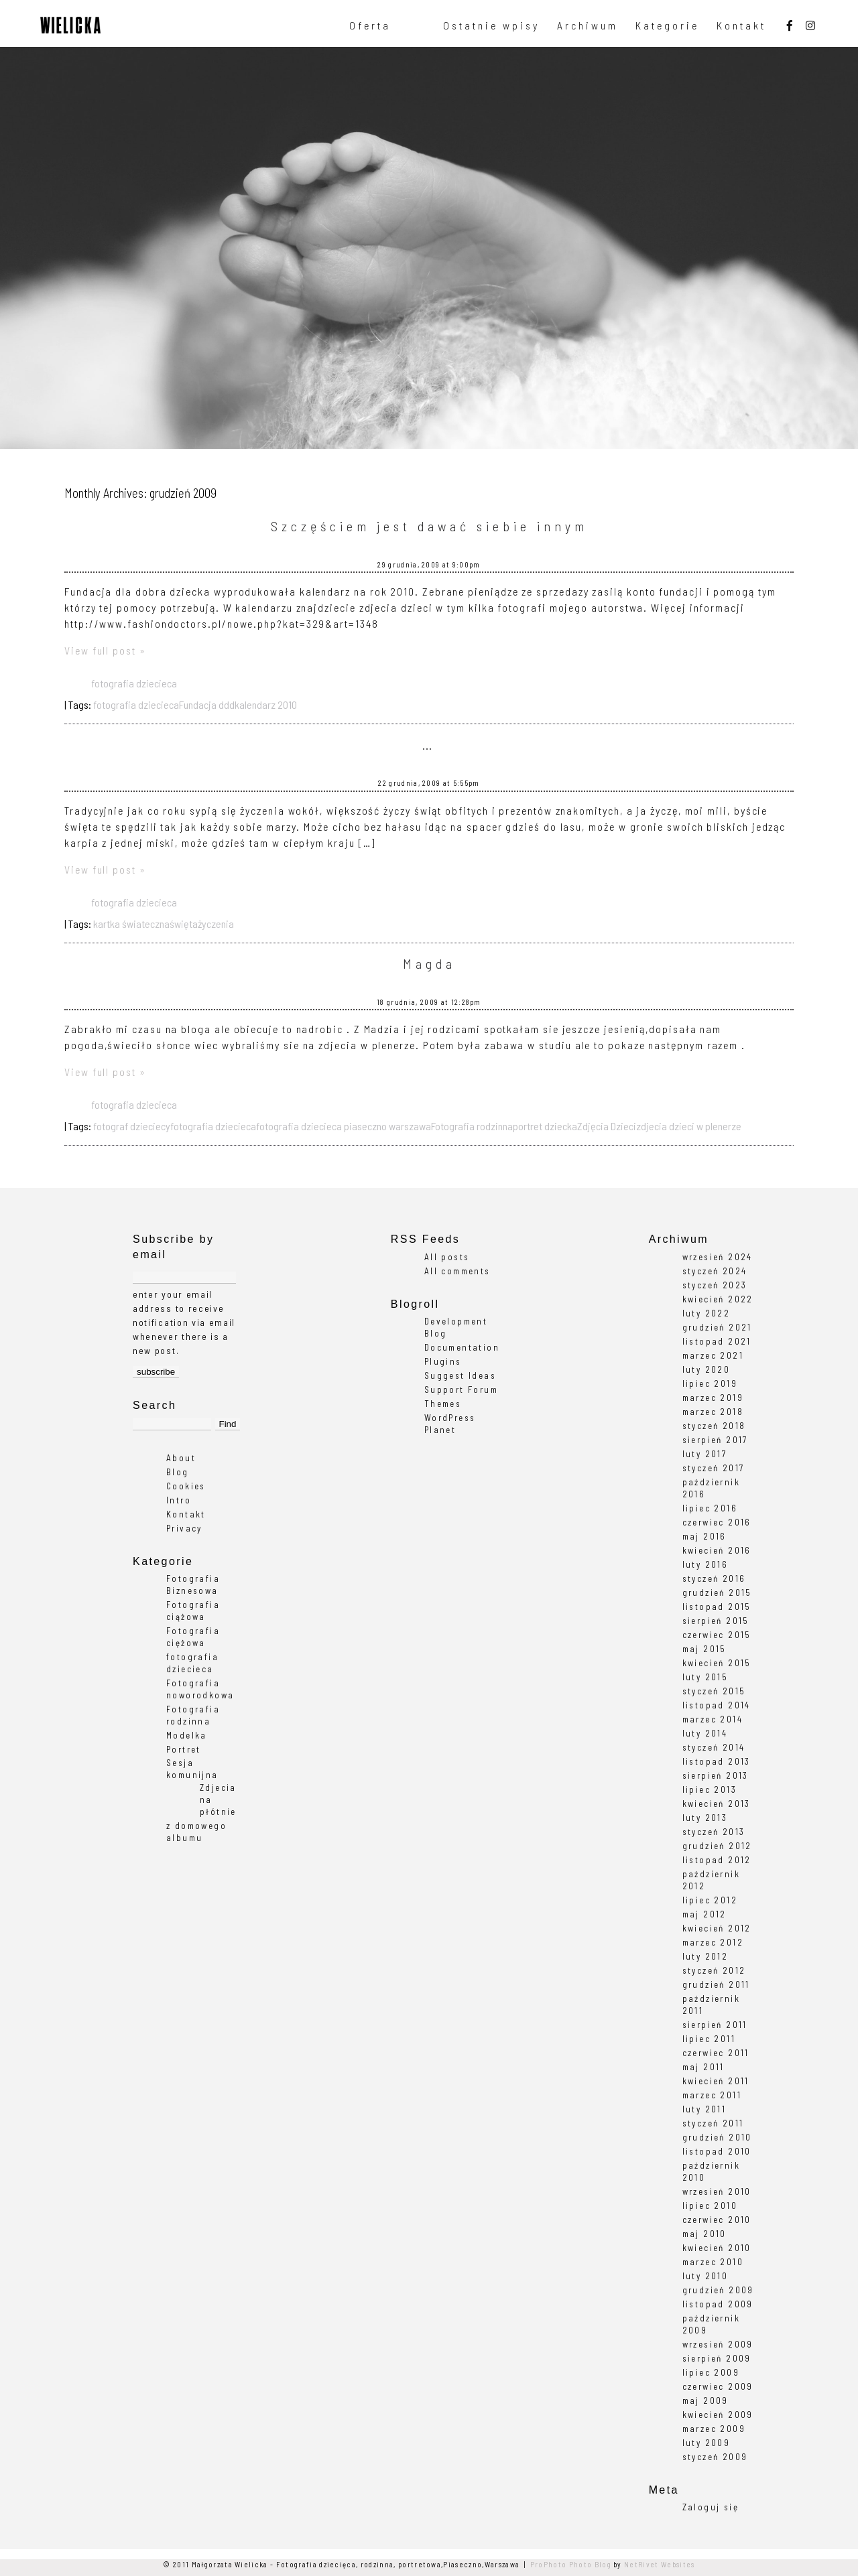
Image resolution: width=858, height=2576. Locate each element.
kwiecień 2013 (716, 1803)
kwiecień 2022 (717, 1299)
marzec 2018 (712, 1411)
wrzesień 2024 (717, 1256)
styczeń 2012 (714, 1970)
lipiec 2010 (709, 2205)
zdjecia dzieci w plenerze (688, 1126)
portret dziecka (545, 1126)
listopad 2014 (716, 1705)
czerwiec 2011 (715, 2052)
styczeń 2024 (714, 1271)
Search (154, 1405)
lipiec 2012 (709, 1900)
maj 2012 (704, 1914)
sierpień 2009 (716, 2358)
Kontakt (741, 25)
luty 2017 (704, 1453)
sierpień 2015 (715, 1620)
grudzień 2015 (717, 1592)
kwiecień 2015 (716, 1662)
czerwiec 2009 (717, 2386)
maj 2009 (705, 2400)
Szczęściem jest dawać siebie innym (429, 526)
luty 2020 (706, 1369)
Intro (178, 1500)
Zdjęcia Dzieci (606, 1126)
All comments (457, 1271)
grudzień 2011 (716, 1984)
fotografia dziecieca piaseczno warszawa (343, 1126)
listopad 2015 (716, 1606)
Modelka (186, 1735)
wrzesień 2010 (716, 2191)
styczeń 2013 (713, 1831)
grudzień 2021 (717, 1327)
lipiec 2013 (709, 1789)
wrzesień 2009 (717, 2344)
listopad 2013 (716, 1761)
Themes (442, 1403)
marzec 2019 (712, 1397)
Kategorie (667, 25)
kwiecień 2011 (715, 2081)
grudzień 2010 (717, 2137)
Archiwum (587, 25)
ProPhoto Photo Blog (570, 2564)
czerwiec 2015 (716, 1634)
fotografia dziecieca (134, 683)
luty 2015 (705, 1677)
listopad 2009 (717, 2304)
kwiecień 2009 (717, 2414)
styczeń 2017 (713, 1468)
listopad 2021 (716, 1341)
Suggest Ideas (460, 1375)
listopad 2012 (716, 1859)
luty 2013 (705, 1817)
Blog (177, 1472)
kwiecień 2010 (716, 2247)
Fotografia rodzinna (472, 1126)
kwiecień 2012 (716, 1928)
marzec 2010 (712, 2261)
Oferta (370, 25)
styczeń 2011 (713, 2123)
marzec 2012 (712, 1942)
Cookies (186, 1486)
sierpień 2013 (715, 1775)
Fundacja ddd (207, 704)
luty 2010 (705, 2275)
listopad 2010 (716, 2151)
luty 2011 (704, 2109)
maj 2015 (704, 1648)
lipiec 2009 (710, 2372)
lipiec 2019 (709, 1383)
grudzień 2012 (717, 1845)
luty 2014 (705, 1733)
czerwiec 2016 (716, 1522)
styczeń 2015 (714, 1691)
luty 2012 (705, 1956)
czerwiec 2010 (716, 2219)
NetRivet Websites (659, 2564)
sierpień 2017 (715, 1439)
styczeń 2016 (714, 1578)
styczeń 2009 (715, 2456)
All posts (447, 1256)
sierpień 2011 (714, 2024)
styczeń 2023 (714, 1285)
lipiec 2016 (709, 1508)
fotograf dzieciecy (131, 1126)
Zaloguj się (710, 2507)
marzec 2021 (712, 1355)
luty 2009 (706, 2442)
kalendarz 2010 (266, 704)
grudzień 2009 (718, 2290)
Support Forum (461, 1389)
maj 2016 (704, 1536)
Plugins (443, 1361)
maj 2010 (704, 2233)
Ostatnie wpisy (491, 25)
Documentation (461, 1347)
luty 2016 (705, 1564)
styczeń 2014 (713, 1747)
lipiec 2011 (708, 2038)
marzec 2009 (713, 2428)
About (181, 1457)
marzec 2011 (711, 2095)
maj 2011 (703, 2066)
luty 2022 (706, 1313)
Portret (183, 1749)
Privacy (184, 1528)
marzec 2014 (712, 1719)
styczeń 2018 (714, 1425)
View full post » (105, 650)
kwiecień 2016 (716, 1550)
